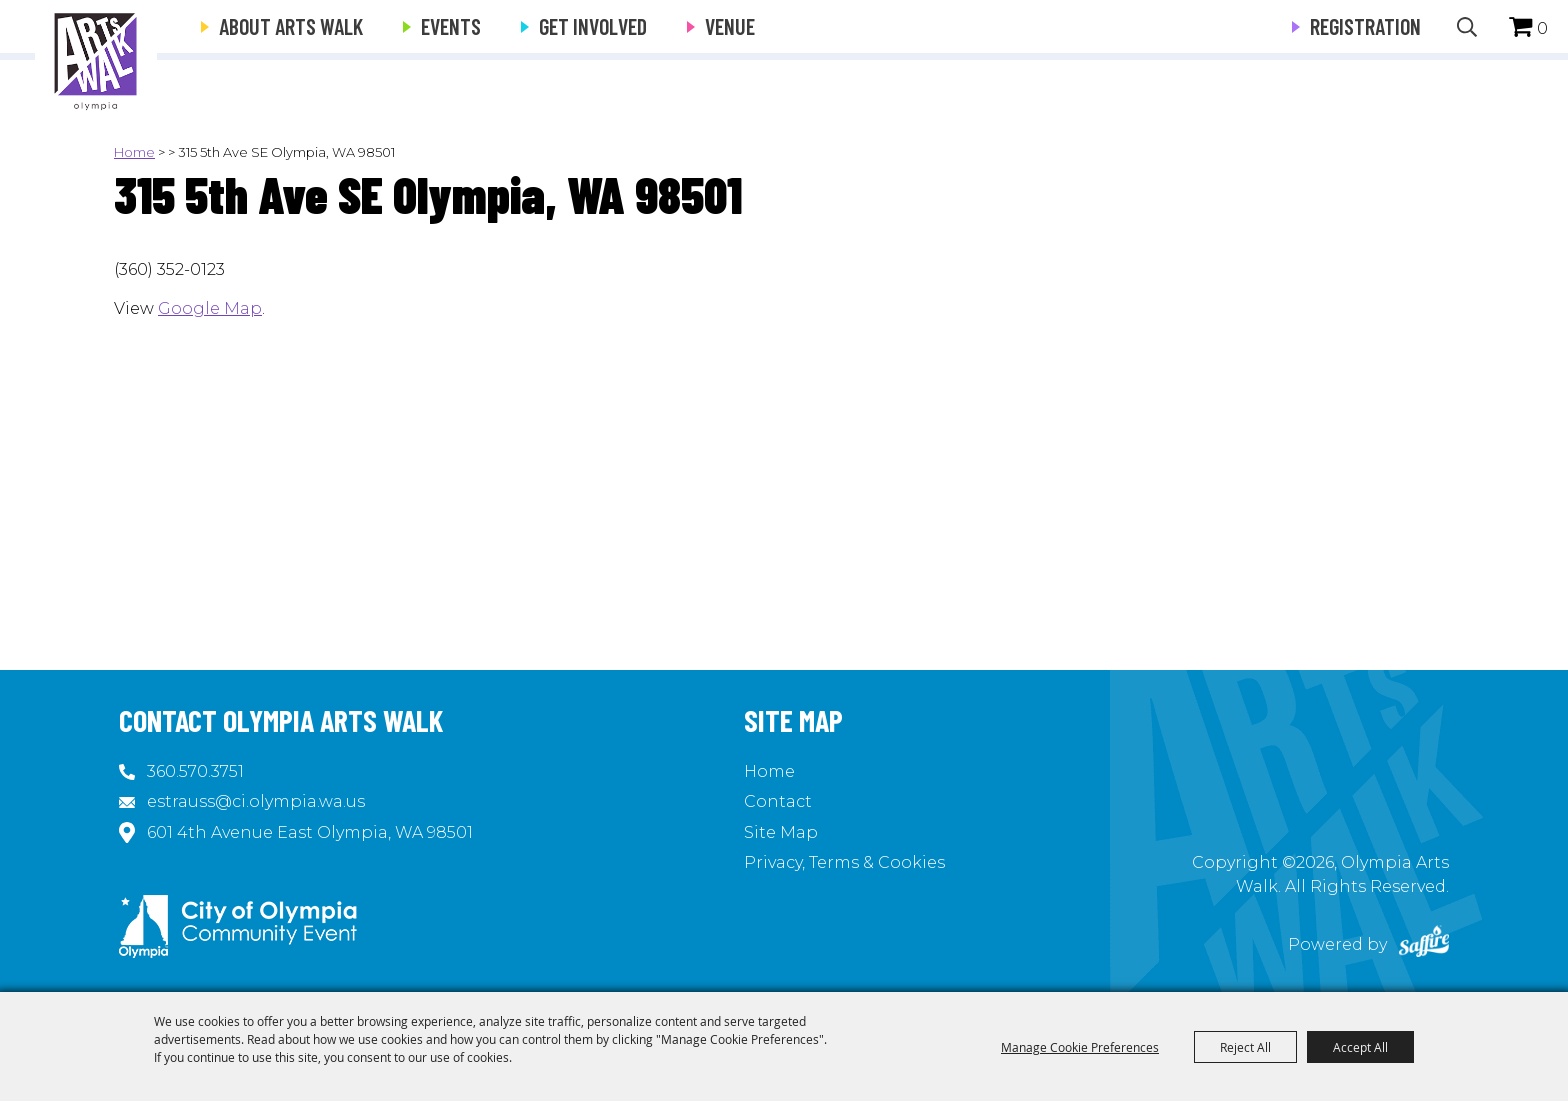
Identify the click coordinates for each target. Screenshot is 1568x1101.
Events (451, 26)
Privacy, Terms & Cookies (844, 862)
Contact (778, 801)
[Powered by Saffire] (1424, 944)
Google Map (210, 308)
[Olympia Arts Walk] (96, 60)
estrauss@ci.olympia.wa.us (256, 801)
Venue (730, 26)
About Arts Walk (291, 26)
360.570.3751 (195, 771)
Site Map (781, 832)
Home (134, 152)
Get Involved (593, 26)
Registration (1365, 26)
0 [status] (1542, 28)
